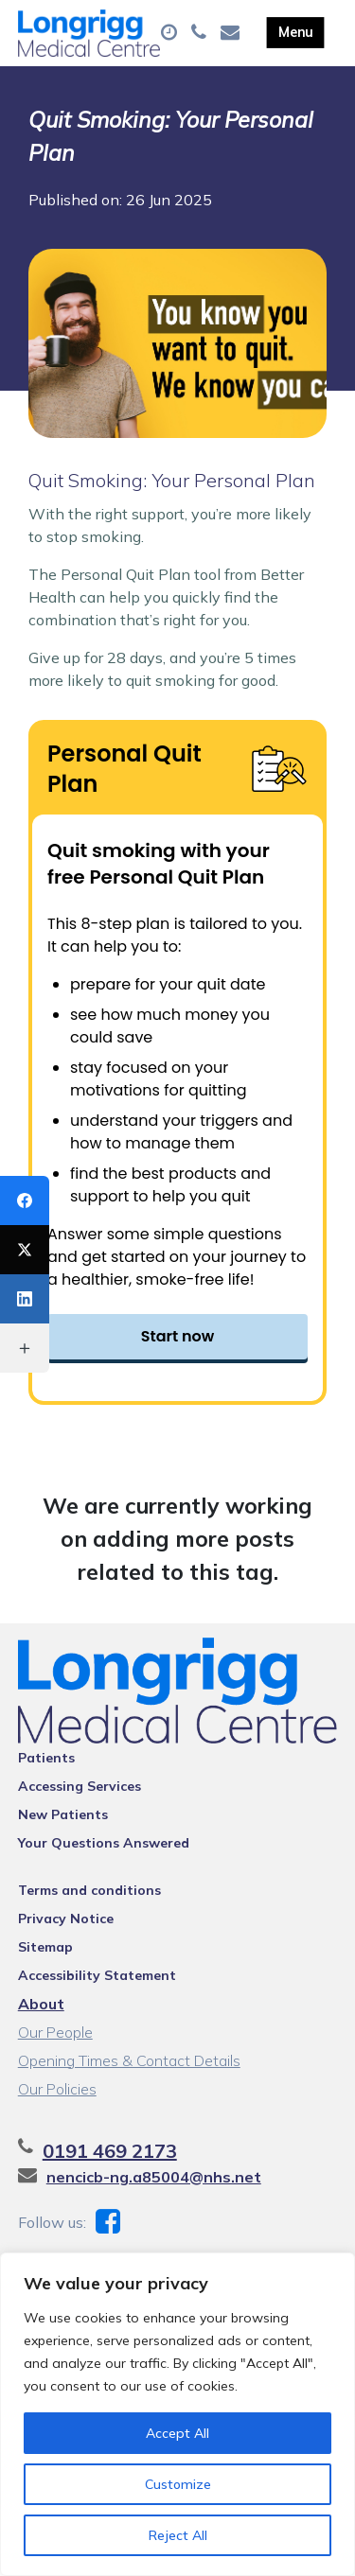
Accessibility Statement (97, 1975)
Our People (55, 2032)
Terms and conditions (89, 1890)
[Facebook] (24, 1200)
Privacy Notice (66, 1918)
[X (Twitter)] (24, 1249)
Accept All (177, 2433)
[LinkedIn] (24, 1298)
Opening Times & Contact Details (129, 2060)
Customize (178, 2484)
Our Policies (57, 2088)
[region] (177, 2414)
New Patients (63, 1814)
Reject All (178, 2535)
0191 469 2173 (110, 2151)
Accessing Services (79, 1786)
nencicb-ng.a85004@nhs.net (153, 2176)
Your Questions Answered (103, 1842)
